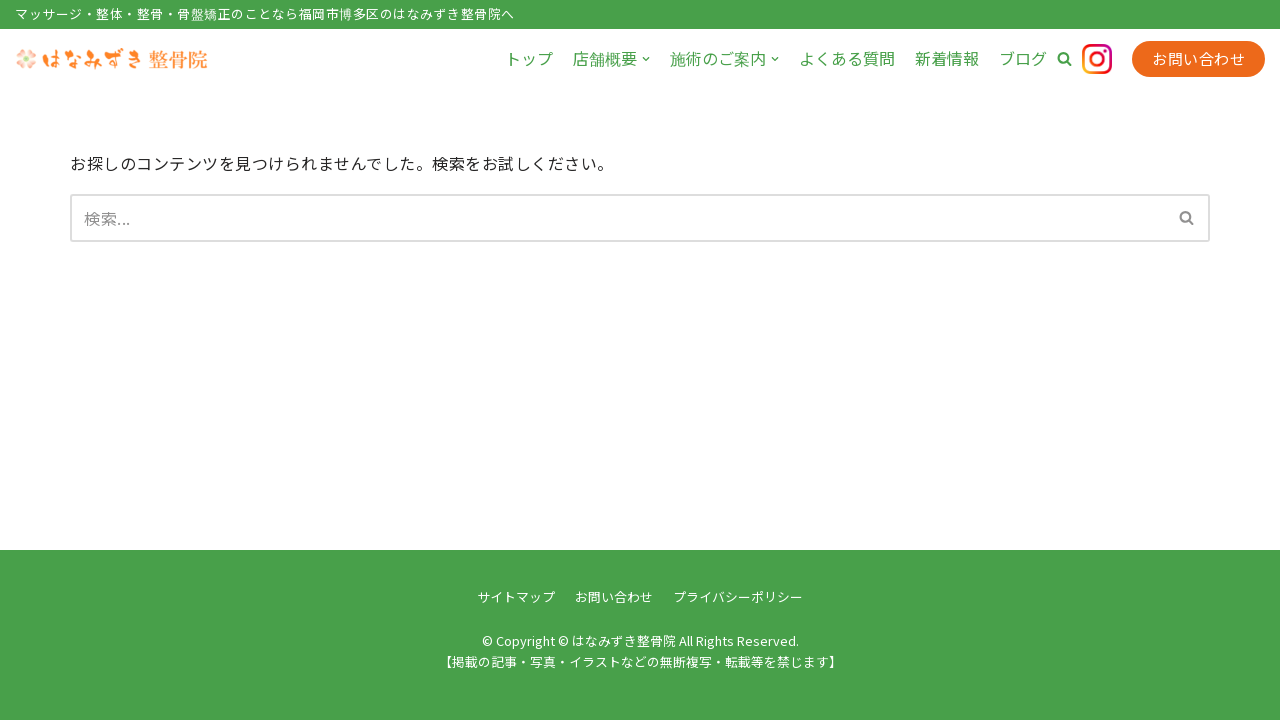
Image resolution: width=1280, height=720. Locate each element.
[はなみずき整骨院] (115, 59)
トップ (529, 58)
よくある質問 (847, 58)
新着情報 (947, 58)
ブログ (1023, 58)
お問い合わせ (1198, 58)
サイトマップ (516, 596)
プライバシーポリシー (738, 596)
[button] (1064, 58)
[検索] (617, 218)
